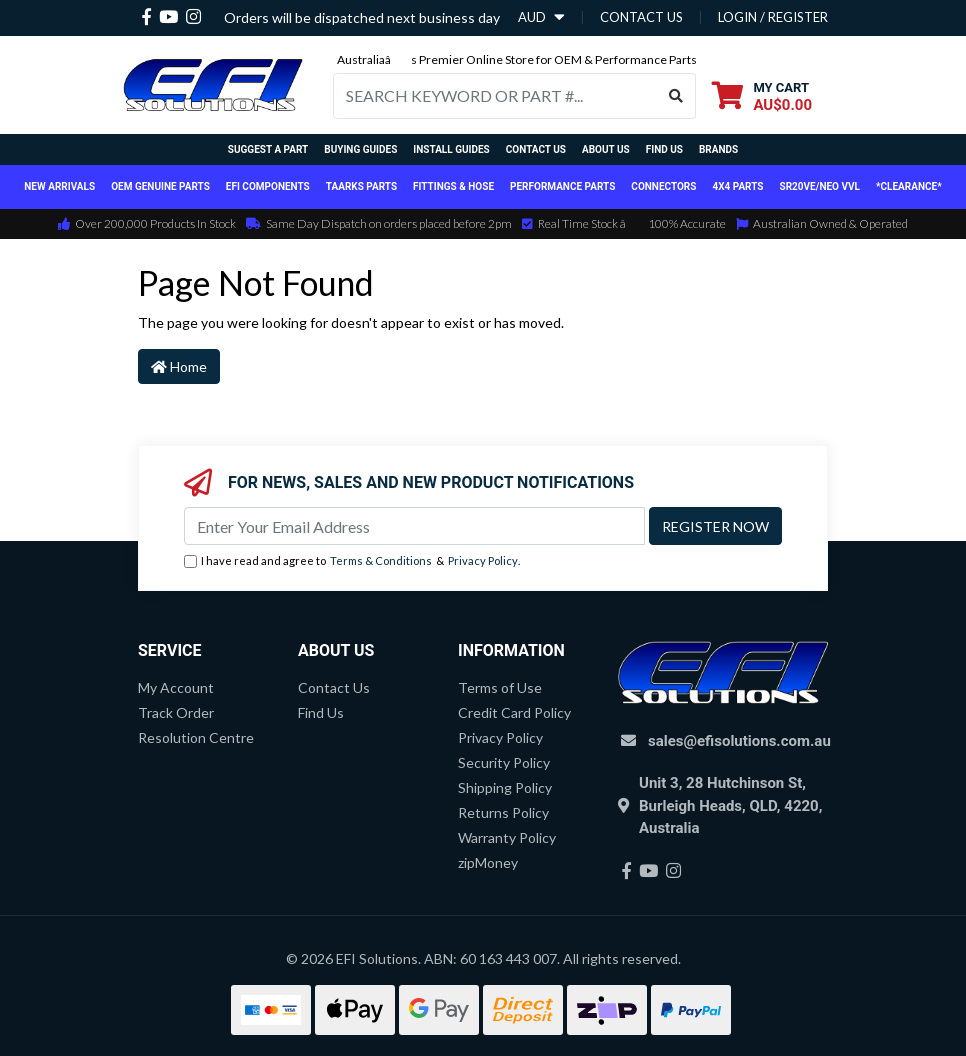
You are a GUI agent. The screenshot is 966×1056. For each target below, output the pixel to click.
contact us (641, 17)
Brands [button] (718, 149)
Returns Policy (503, 812)
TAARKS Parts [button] (361, 186)
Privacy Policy (483, 560)
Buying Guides (360, 149)
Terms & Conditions (381, 560)
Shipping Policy (505, 787)
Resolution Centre (196, 737)
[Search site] (676, 96)
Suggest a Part (268, 149)
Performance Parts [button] (562, 186)
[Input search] (495, 96)
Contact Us (536, 149)
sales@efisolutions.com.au (739, 741)
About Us (606, 149)
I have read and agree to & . (352, 561)
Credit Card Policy (514, 712)
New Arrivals (59, 186)
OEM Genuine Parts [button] (160, 186)
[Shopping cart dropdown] (762, 95)
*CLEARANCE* (909, 186)
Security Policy (504, 762)
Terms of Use (500, 687)
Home (179, 366)
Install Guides (451, 149)
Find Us (664, 149)
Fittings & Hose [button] (453, 186)
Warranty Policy (507, 837)
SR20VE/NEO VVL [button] (820, 186)
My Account (176, 687)
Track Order (176, 712)
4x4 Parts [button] (737, 186)
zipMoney (488, 862)
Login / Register (773, 17)
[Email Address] (414, 526)
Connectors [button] (663, 186)
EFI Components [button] (268, 186)
